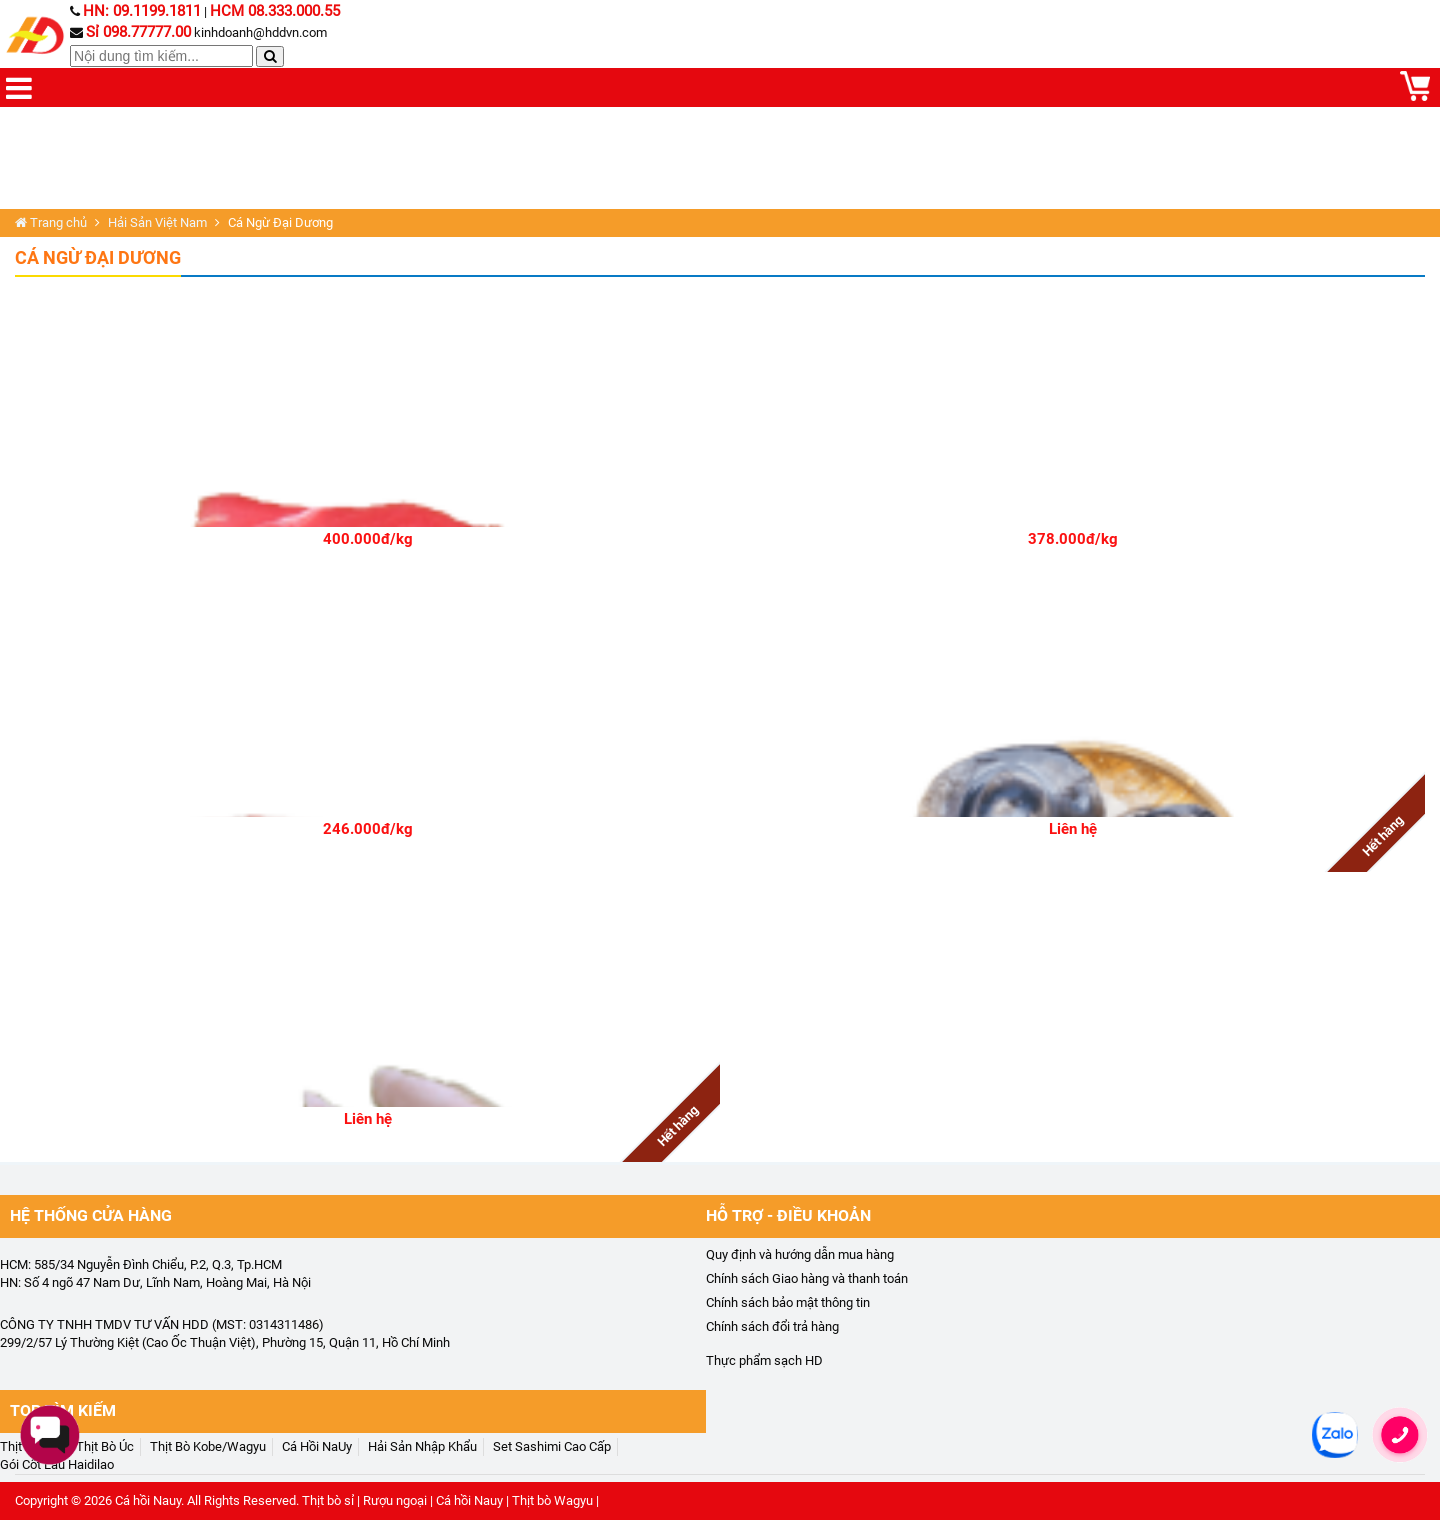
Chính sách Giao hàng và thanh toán (807, 1278)
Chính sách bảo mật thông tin (788, 1302)
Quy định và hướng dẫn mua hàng (800, 1254)
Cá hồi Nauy (148, 1500)
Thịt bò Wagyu (552, 1500)
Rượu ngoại (395, 1500)
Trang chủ (51, 222)
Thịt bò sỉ (328, 1500)
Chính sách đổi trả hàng (772, 1326)
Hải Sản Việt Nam (157, 222)
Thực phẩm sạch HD (764, 1360)
